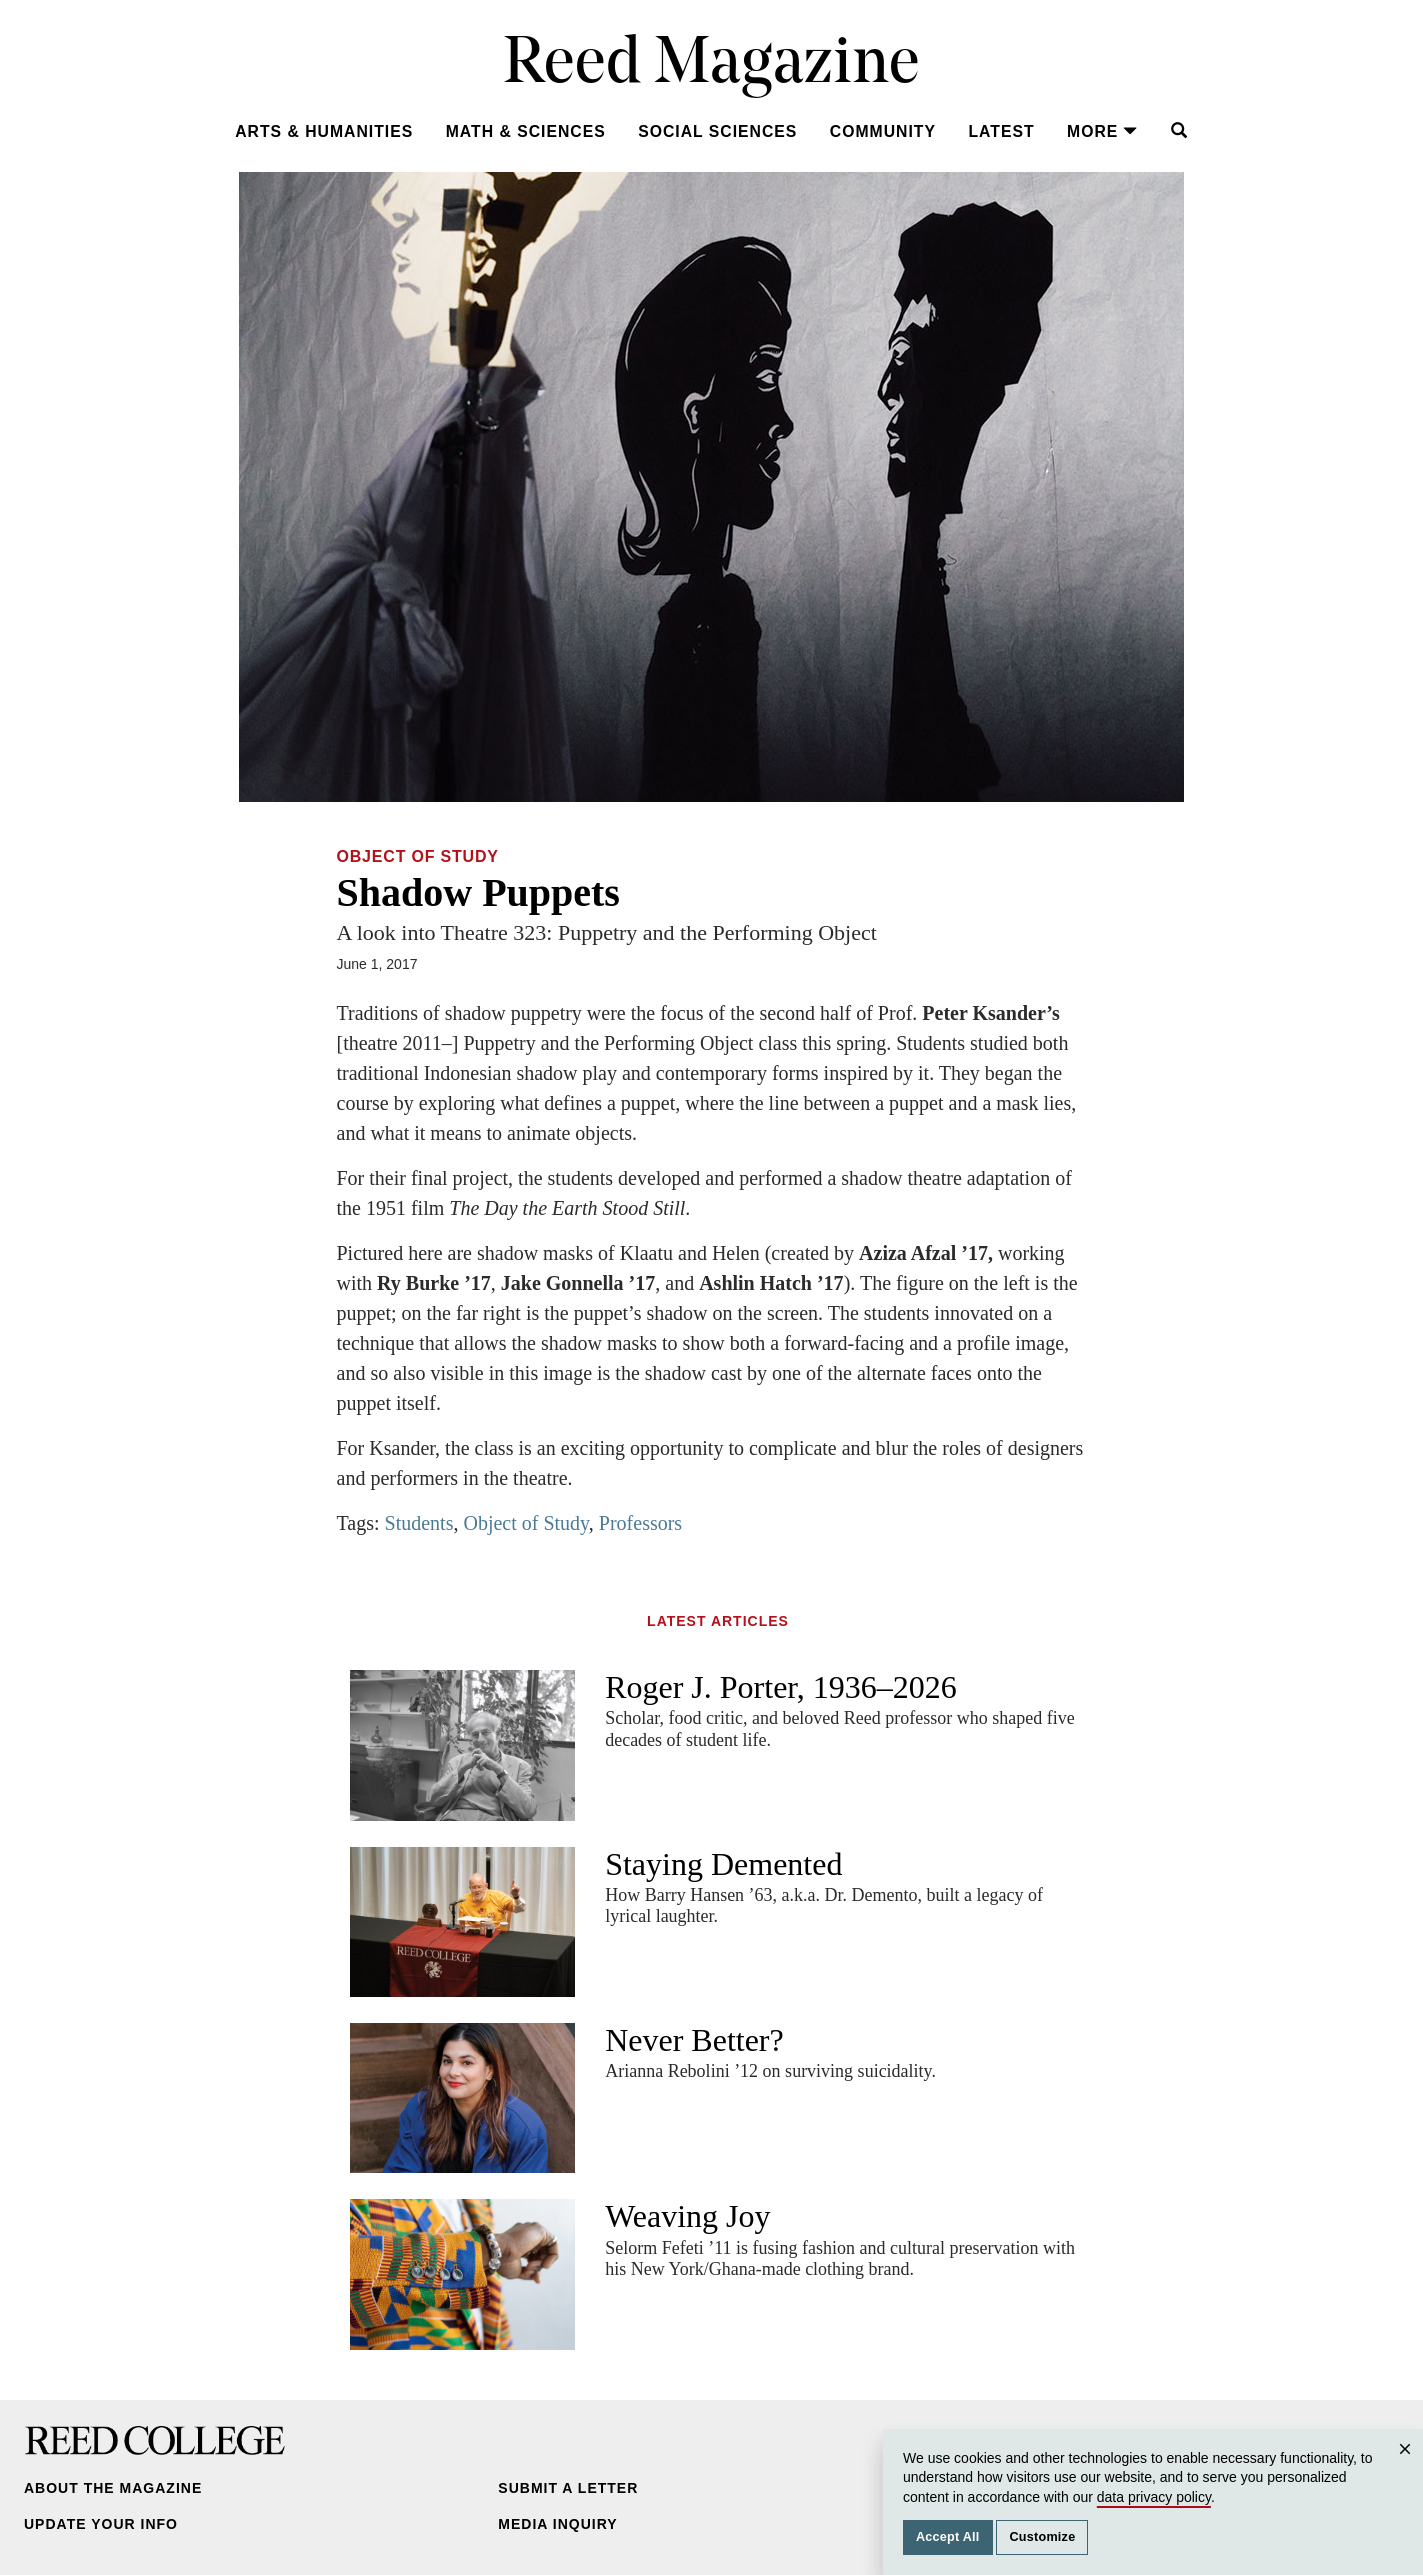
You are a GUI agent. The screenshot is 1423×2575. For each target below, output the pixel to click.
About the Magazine (113, 2488)
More (1102, 131)
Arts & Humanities (324, 131)
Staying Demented (723, 1864)
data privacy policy (1154, 2497)
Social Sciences (717, 131)
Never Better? (694, 2040)
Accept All (948, 2537)
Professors (640, 1523)
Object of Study (418, 856)
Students (419, 1523)
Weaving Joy (687, 2216)
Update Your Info (101, 2524)
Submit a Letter (568, 2488)
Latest (1001, 131)
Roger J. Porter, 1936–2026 (781, 1687)
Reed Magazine (711, 65)
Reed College (155, 2440)
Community (883, 131)
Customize (1042, 2537)
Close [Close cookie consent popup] (1408, 2468)
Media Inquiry (557, 2524)
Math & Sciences (526, 131)
